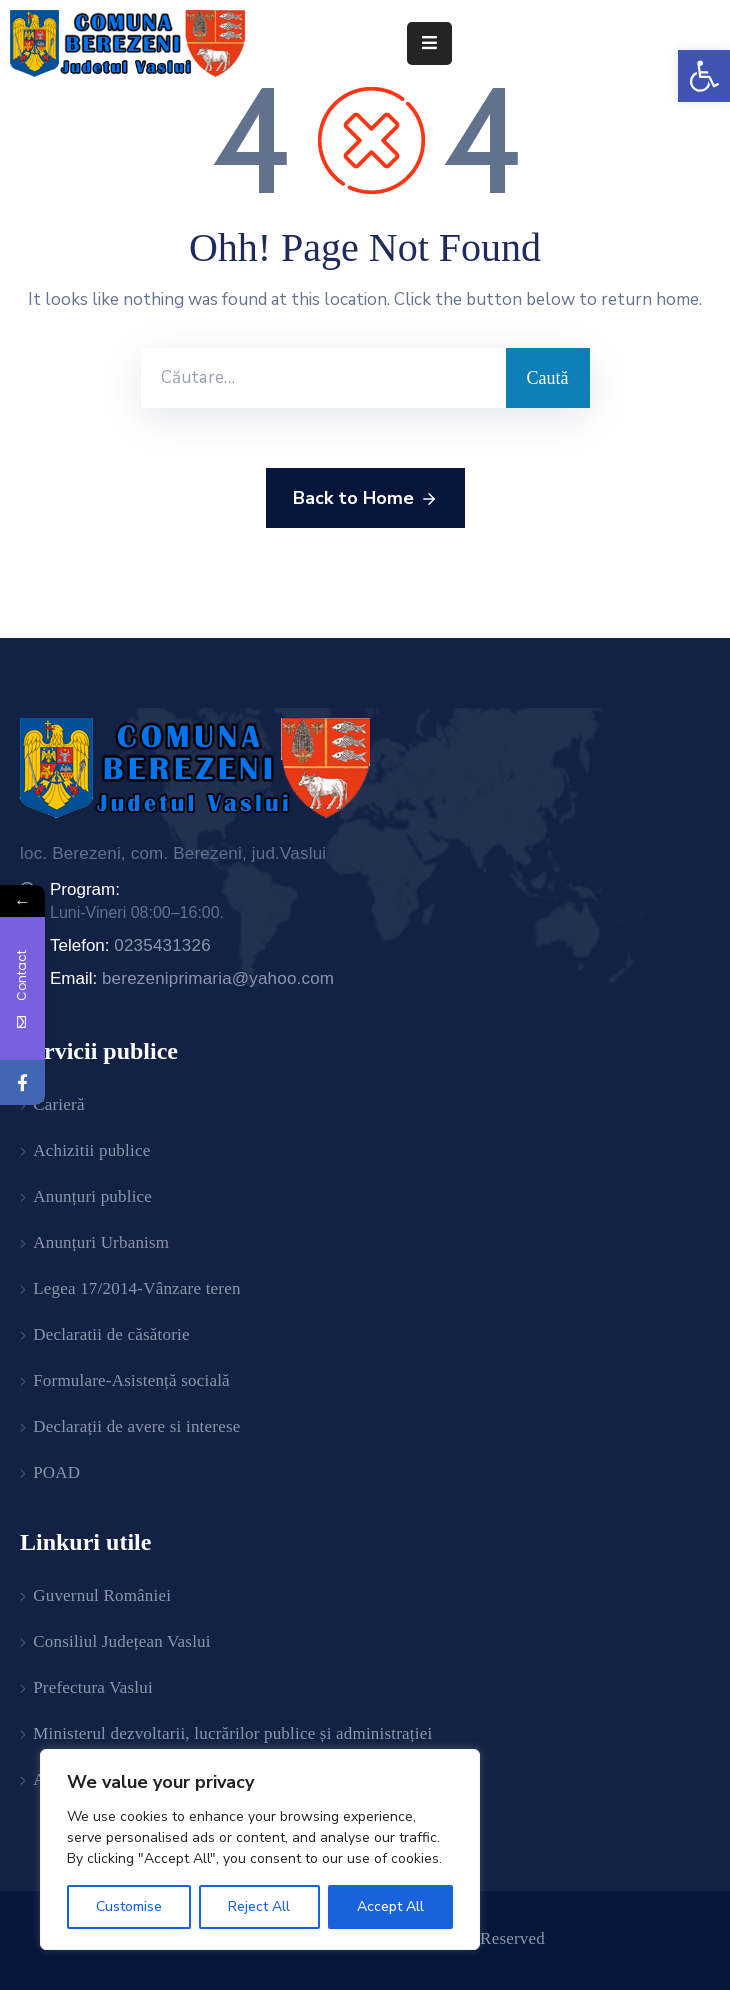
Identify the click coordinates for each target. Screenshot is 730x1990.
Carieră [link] (58, 1104)
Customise (129, 1906)
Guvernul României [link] (102, 1595)
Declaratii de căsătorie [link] (111, 1334)
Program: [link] (85, 889)
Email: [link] (192, 978)
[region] (260, 1849)
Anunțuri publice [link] (92, 1196)
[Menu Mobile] (429, 43)
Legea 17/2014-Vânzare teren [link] (136, 1288)
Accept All (390, 1906)
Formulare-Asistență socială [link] (131, 1380)
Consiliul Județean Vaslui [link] (122, 1641)
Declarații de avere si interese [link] (136, 1426)
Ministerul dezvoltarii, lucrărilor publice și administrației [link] (232, 1733)
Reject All (259, 1906)
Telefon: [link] (130, 945)
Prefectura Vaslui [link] (93, 1687)
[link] (704, 76)
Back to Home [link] (365, 499)
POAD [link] (56, 1472)
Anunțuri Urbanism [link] (101, 1242)
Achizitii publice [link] (91, 1150)
